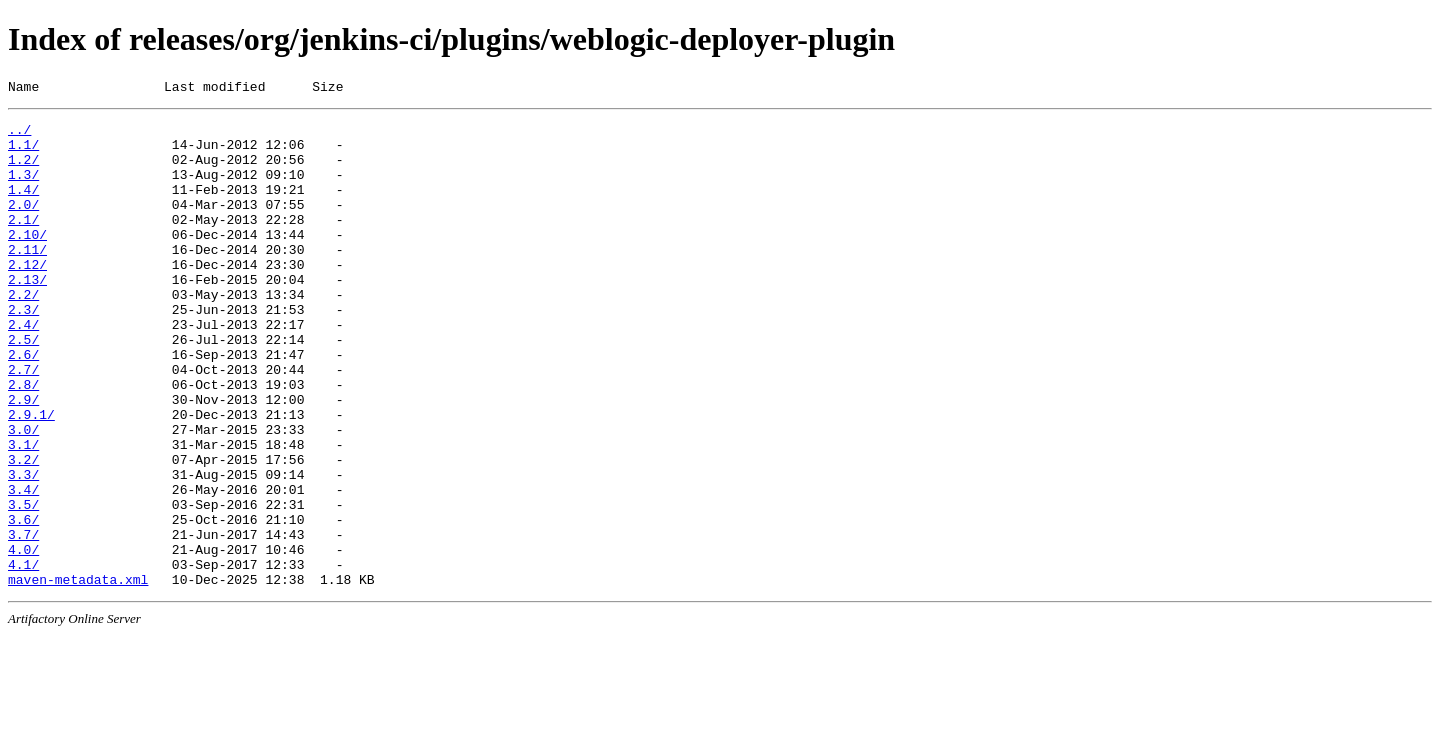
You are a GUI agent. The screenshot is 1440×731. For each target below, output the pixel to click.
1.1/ (23, 153)
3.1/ (23, 513)
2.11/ (27, 279)
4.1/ (23, 657)
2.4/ (23, 369)
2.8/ (23, 441)
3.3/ (23, 549)
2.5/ (23, 387)
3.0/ (23, 495)
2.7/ (23, 423)
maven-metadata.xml (78, 675)
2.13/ (27, 315)
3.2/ (23, 531)
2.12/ (27, 297)
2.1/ (23, 243)
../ (19, 135)
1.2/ (23, 171)
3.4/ (23, 567)
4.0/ (23, 639)
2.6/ (23, 405)
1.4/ (23, 207)
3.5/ (23, 585)
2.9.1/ (31, 477)
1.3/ (23, 189)
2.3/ (23, 351)
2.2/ (23, 333)
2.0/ (23, 225)
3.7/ (23, 621)
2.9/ (23, 459)
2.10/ (27, 261)
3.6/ (23, 603)
